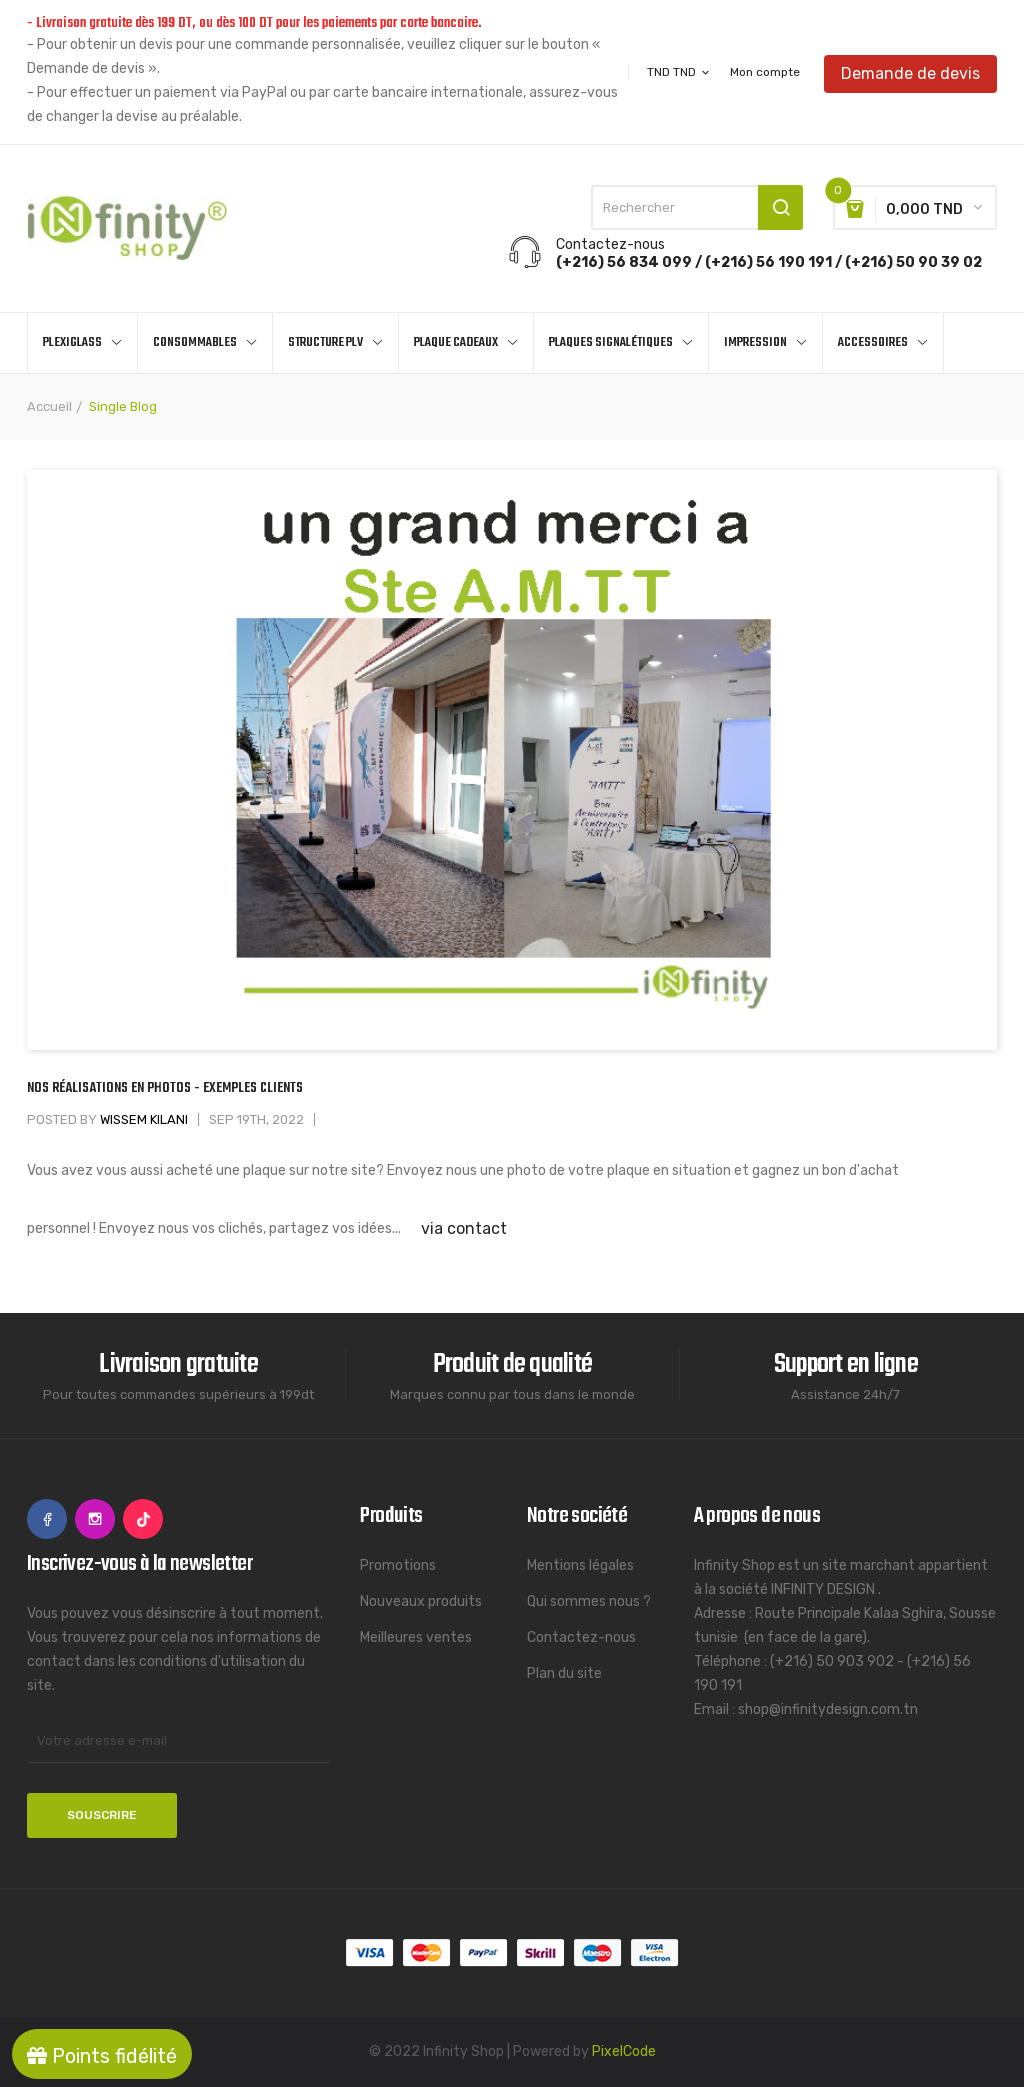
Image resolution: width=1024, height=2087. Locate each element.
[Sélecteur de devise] (679, 72)
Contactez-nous (581, 1637)
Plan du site (564, 1673)
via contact (464, 1228)
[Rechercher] (697, 207)
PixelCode (624, 2051)
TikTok (143, 1519)
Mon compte (765, 72)
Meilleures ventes (416, 1637)
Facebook (47, 1519)
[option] (512, 760)
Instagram (95, 1519)
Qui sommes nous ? (589, 1601)
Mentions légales (580, 1565)
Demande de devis (910, 71)
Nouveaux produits (421, 1601)
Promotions (398, 1565)
